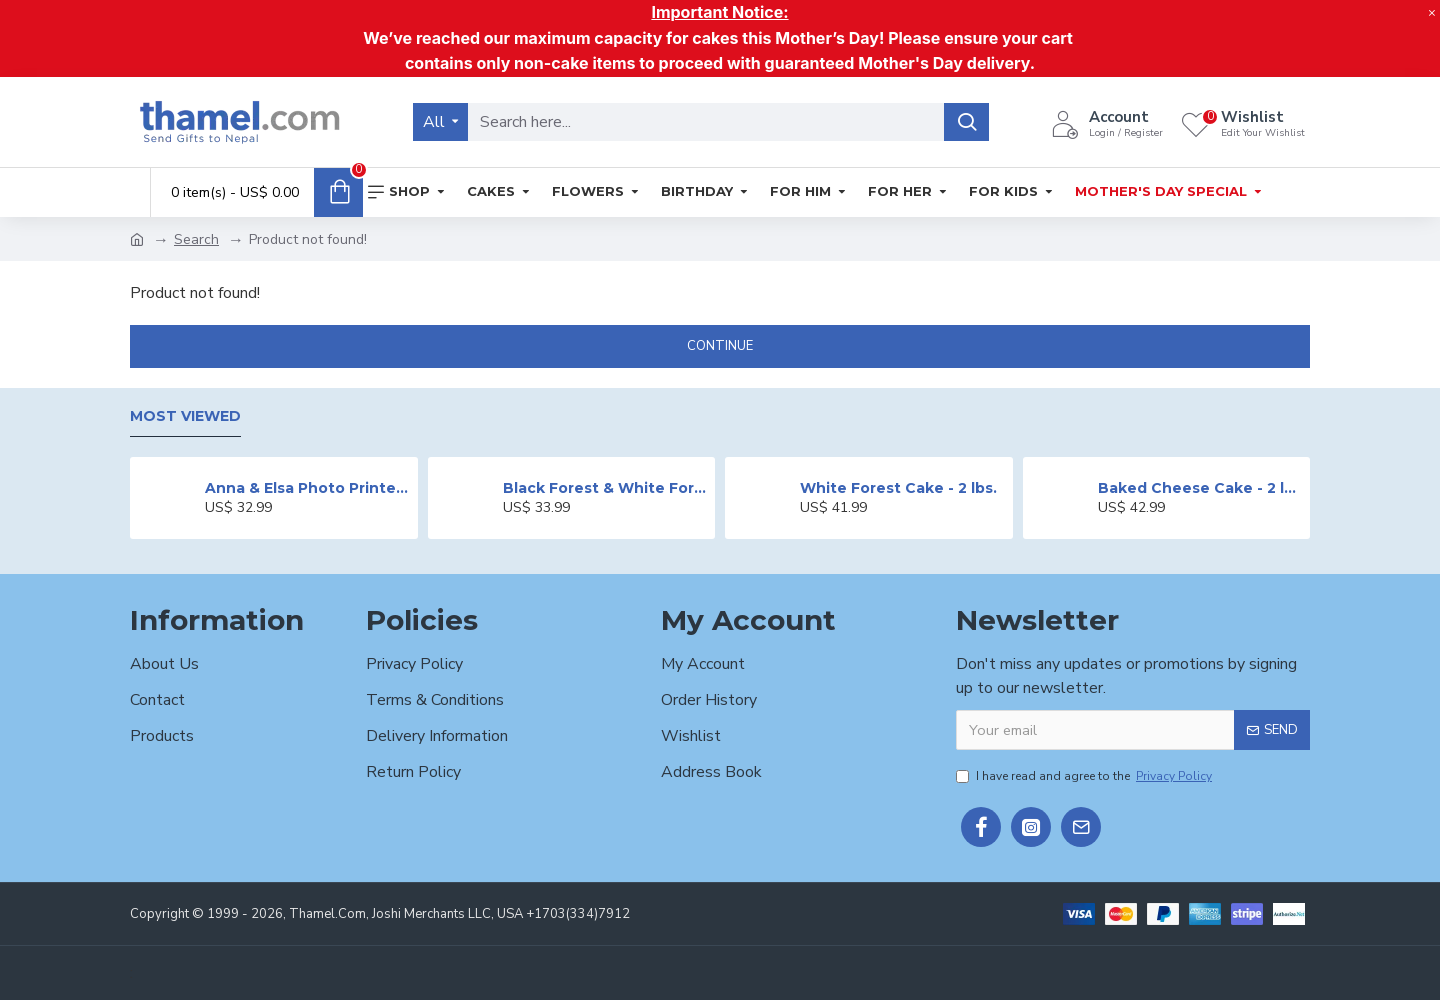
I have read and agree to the (1085, 776)
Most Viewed (185, 416)
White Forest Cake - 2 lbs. (898, 488)
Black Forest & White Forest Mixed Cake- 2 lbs (605, 488)
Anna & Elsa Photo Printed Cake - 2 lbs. (307, 488)
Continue (720, 346)
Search (196, 239)
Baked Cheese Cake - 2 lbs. (1200, 488)
